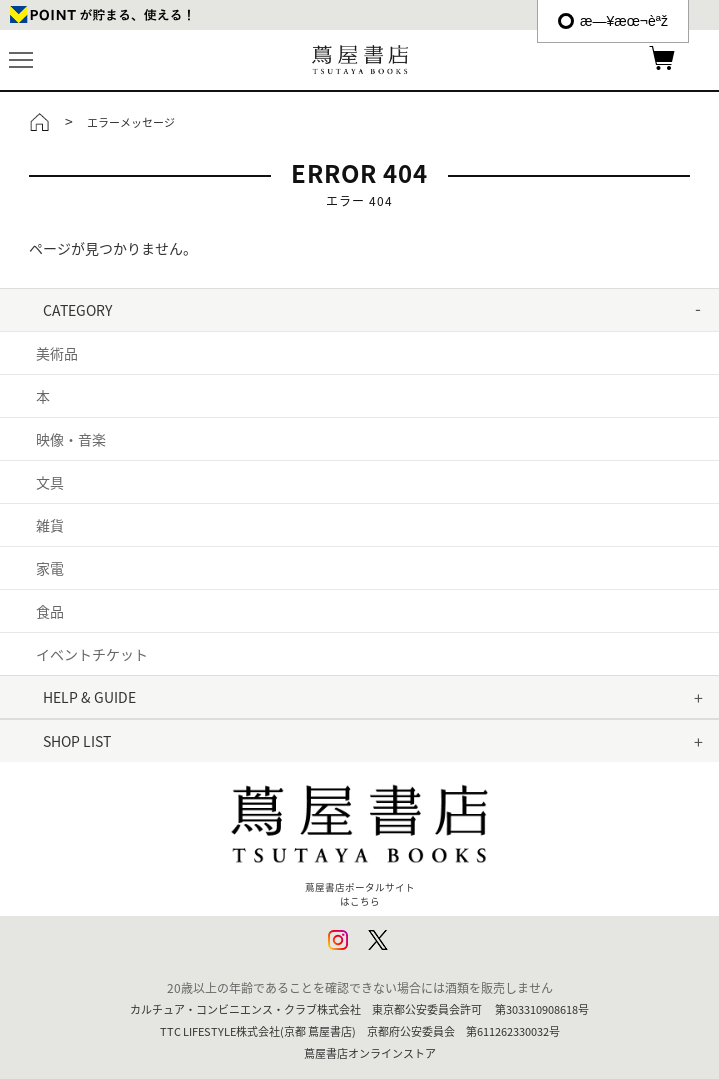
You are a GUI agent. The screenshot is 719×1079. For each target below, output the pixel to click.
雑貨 (50, 525)
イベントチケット (92, 654)
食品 (50, 611)
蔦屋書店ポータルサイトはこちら (360, 837)
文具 (50, 482)
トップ (40, 122)
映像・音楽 (71, 439)
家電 (50, 568)
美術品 (57, 353)
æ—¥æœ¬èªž (613, 21)
